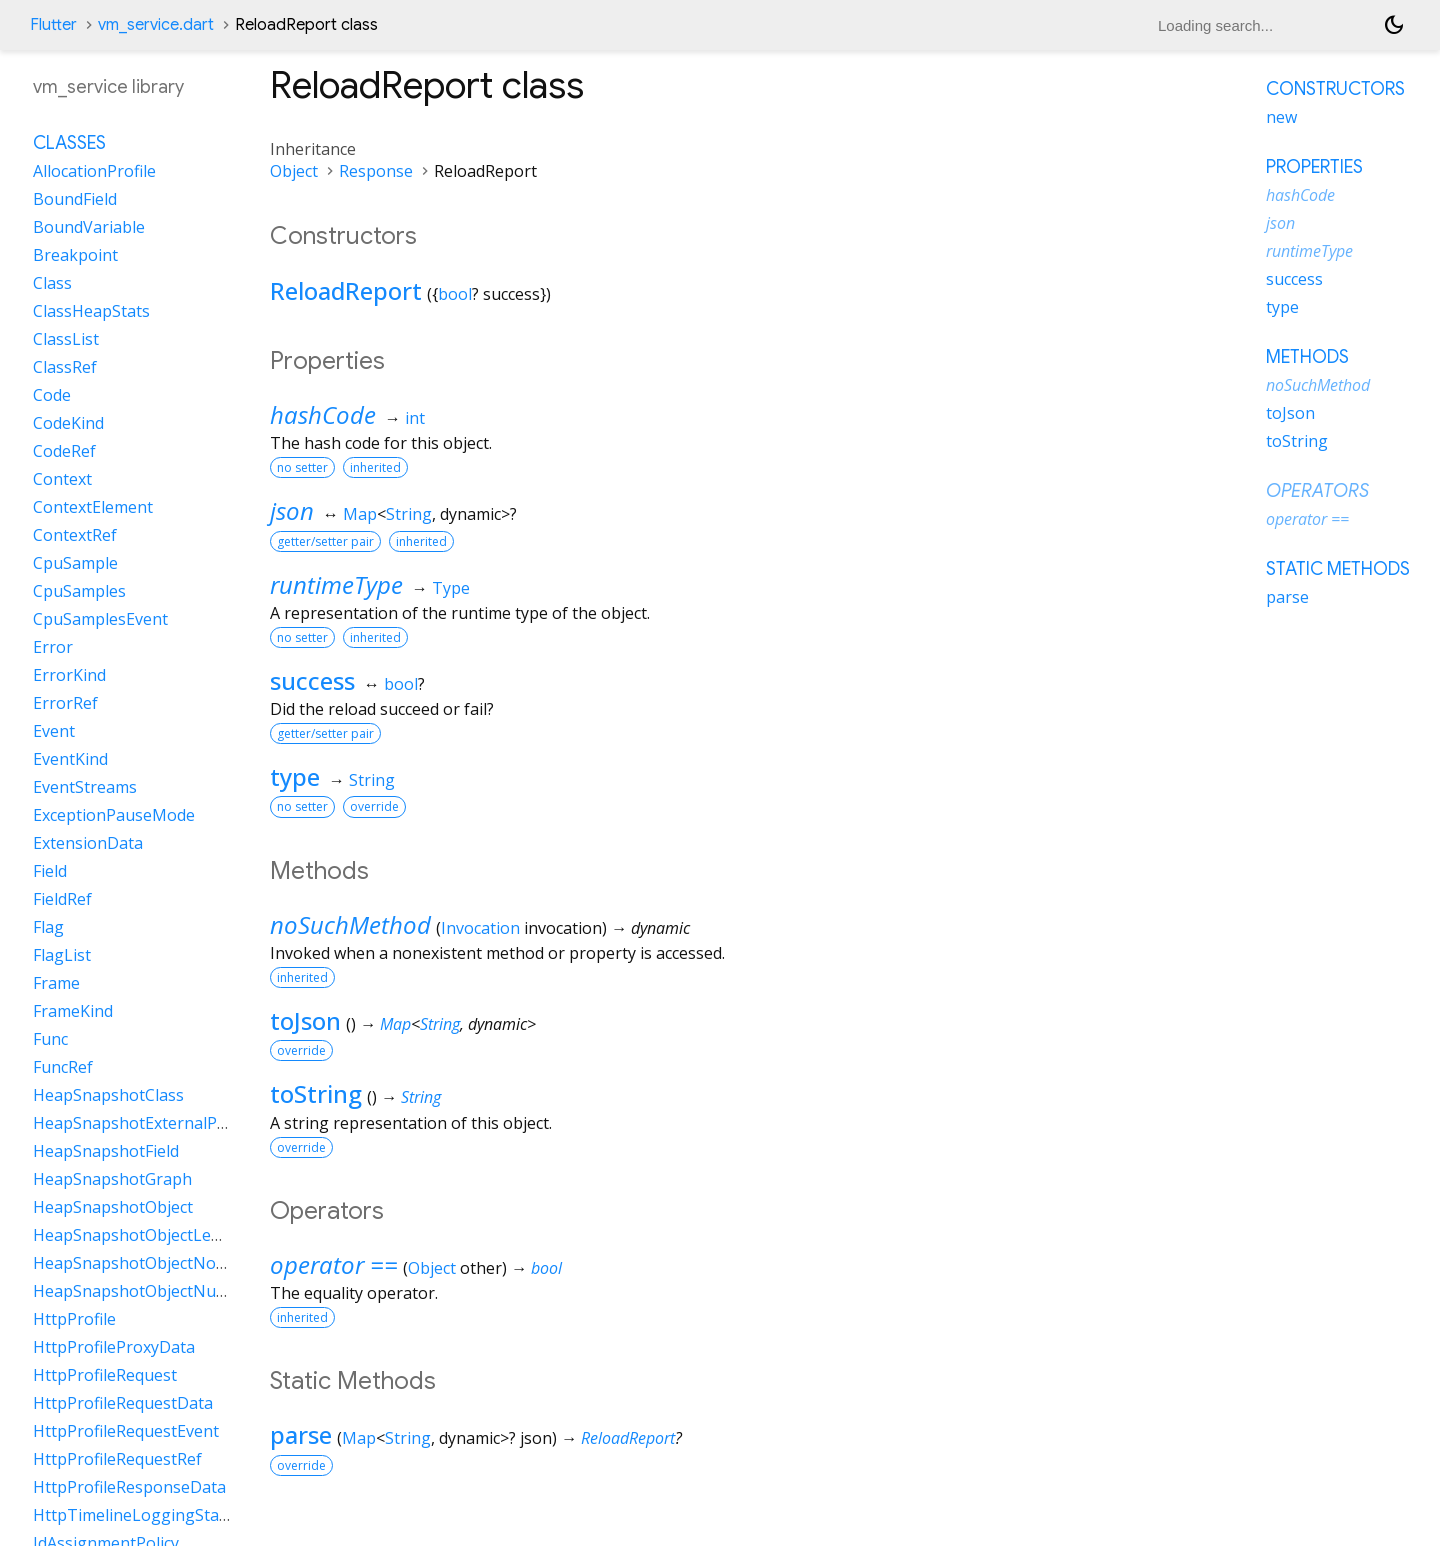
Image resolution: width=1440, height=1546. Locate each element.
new (1281, 117)
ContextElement (93, 507)
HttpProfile (74, 1319)
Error (53, 647)
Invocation (480, 928)
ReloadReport (346, 290)
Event (54, 731)
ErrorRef (65, 703)
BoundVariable (89, 227)
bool (455, 294)
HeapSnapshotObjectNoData (142, 1263)
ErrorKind (69, 675)
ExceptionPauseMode (114, 815)
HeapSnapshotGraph (112, 1179)
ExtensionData (88, 843)
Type (451, 588)
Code (52, 395)
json (292, 510)
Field (50, 871)
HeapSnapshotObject (113, 1207)
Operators (1317, 491)
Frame (56, 983)
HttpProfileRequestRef (117, 1459)
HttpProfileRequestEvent (126, 1431)
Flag (48, 927)
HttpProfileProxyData (114, 1347)
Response (376, 171)
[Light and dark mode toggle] (1394, 25)
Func (50, 1039)
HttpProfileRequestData (123, 1403)
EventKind (70, 759)
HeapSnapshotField (106, 1151)
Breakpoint (75, 255)
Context (62, 479)
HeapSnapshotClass (108, 1095)
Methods (1307, 357)
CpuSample (75, 563)
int (415, 418)
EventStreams (85, 787)
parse (301, 1434)
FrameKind (73, 1011)
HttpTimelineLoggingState (133, 1515)
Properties (1314, 167)
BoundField (75, 199)
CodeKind (68, 423)
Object (294, 171)
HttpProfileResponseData (129, 1487)
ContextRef (75, 535)
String (409, 514)
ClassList (66, 339)
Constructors (1335, 89)
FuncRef (63, 1067)
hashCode (323, 414)
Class (52, 283)
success (312, 680)
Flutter (53, 25)
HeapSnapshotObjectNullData (146, 1291)
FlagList (62, 955)
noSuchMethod (350, 924)
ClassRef (65, 367)
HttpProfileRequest (105, 1375)
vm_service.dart (156, 25)
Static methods (1338, 569)
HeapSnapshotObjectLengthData (158, 1235)
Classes (69, 143)
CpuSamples (79, 591)
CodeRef (64, 451)
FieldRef (62, 899)
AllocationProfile (94, 171)
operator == (334, 1264)
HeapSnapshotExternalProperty (153, 1123)
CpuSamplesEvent (100, 619)
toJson (305, 1020)
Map (360, 514)
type (295, 776)
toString (316, 1093)
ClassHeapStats (91, 311)
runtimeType (336, 584)
